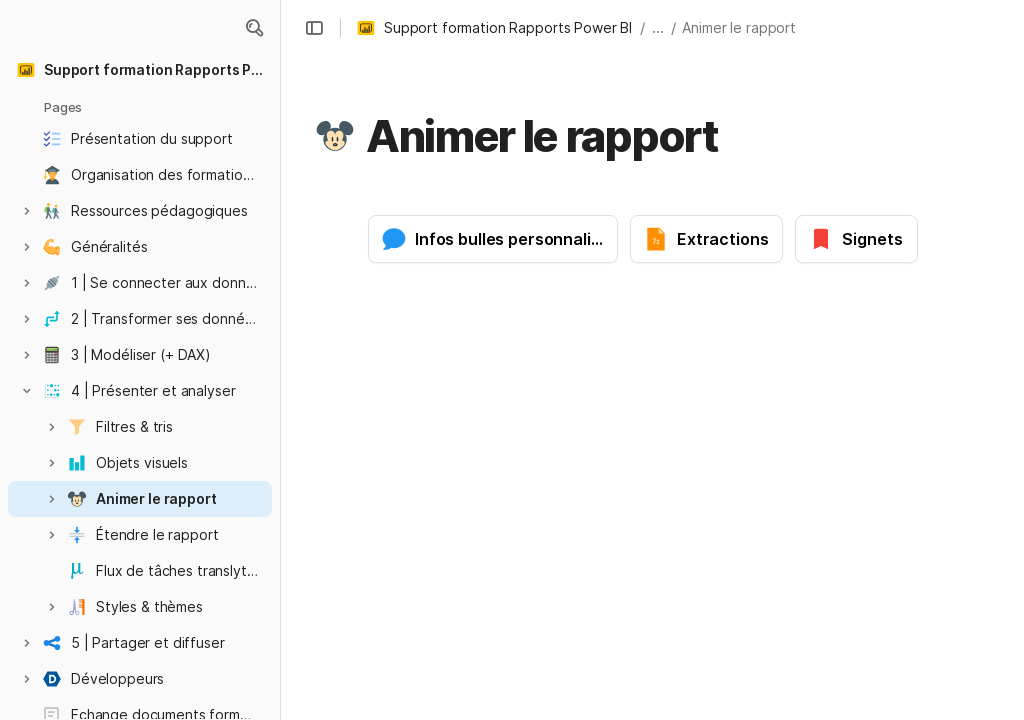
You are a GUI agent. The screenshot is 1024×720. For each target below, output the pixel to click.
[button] (254, 28)
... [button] (658, 27)
